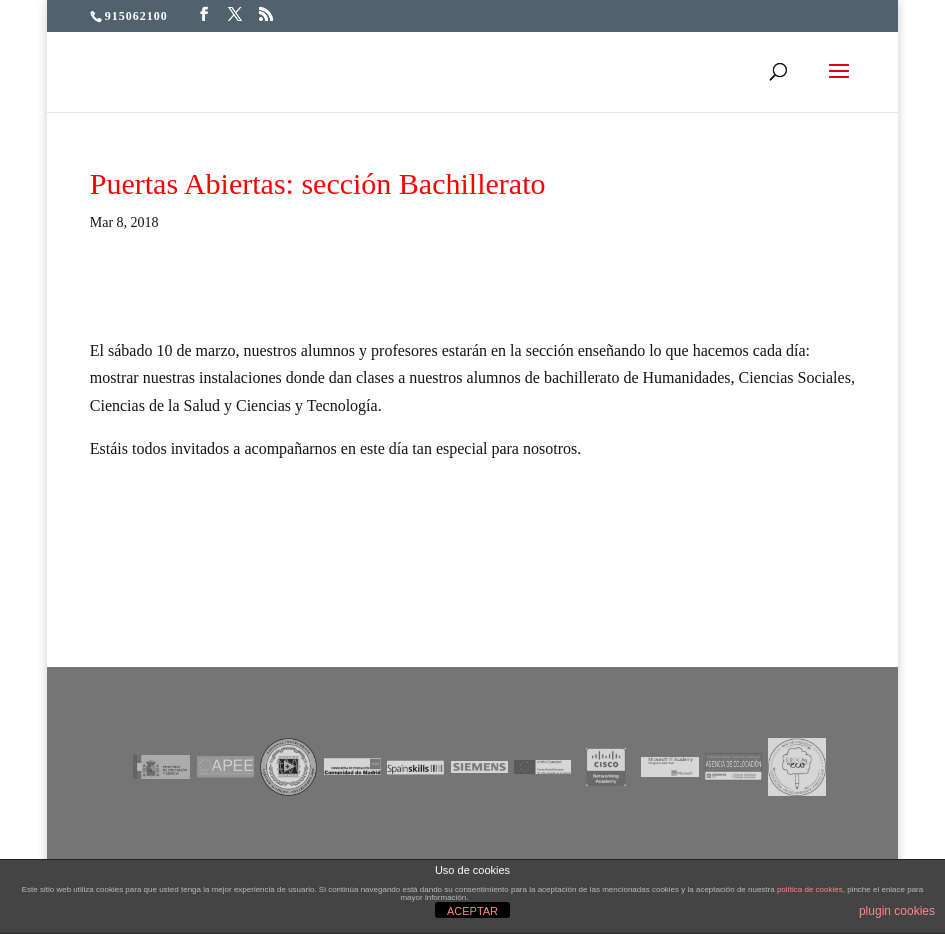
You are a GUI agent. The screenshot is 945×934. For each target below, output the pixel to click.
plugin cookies (897, 911)
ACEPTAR (472, 911)
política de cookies (810, 889)
